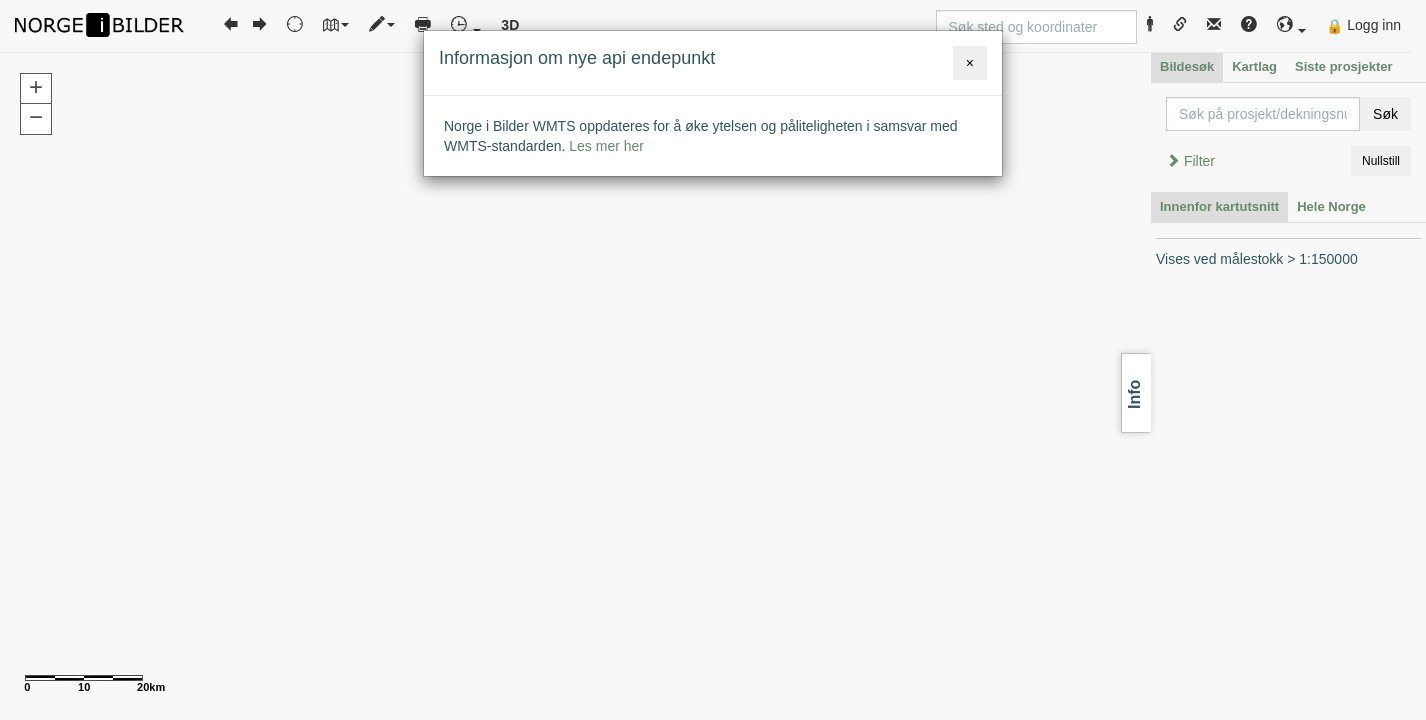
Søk (1385, 114)
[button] (1292, 25)
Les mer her (606, 146)
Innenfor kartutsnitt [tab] (1219, 206)
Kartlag (1254, 66)
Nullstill (1381, 161)
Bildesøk (1187, 66)
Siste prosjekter (1344, 66)
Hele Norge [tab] (1331, 206)
